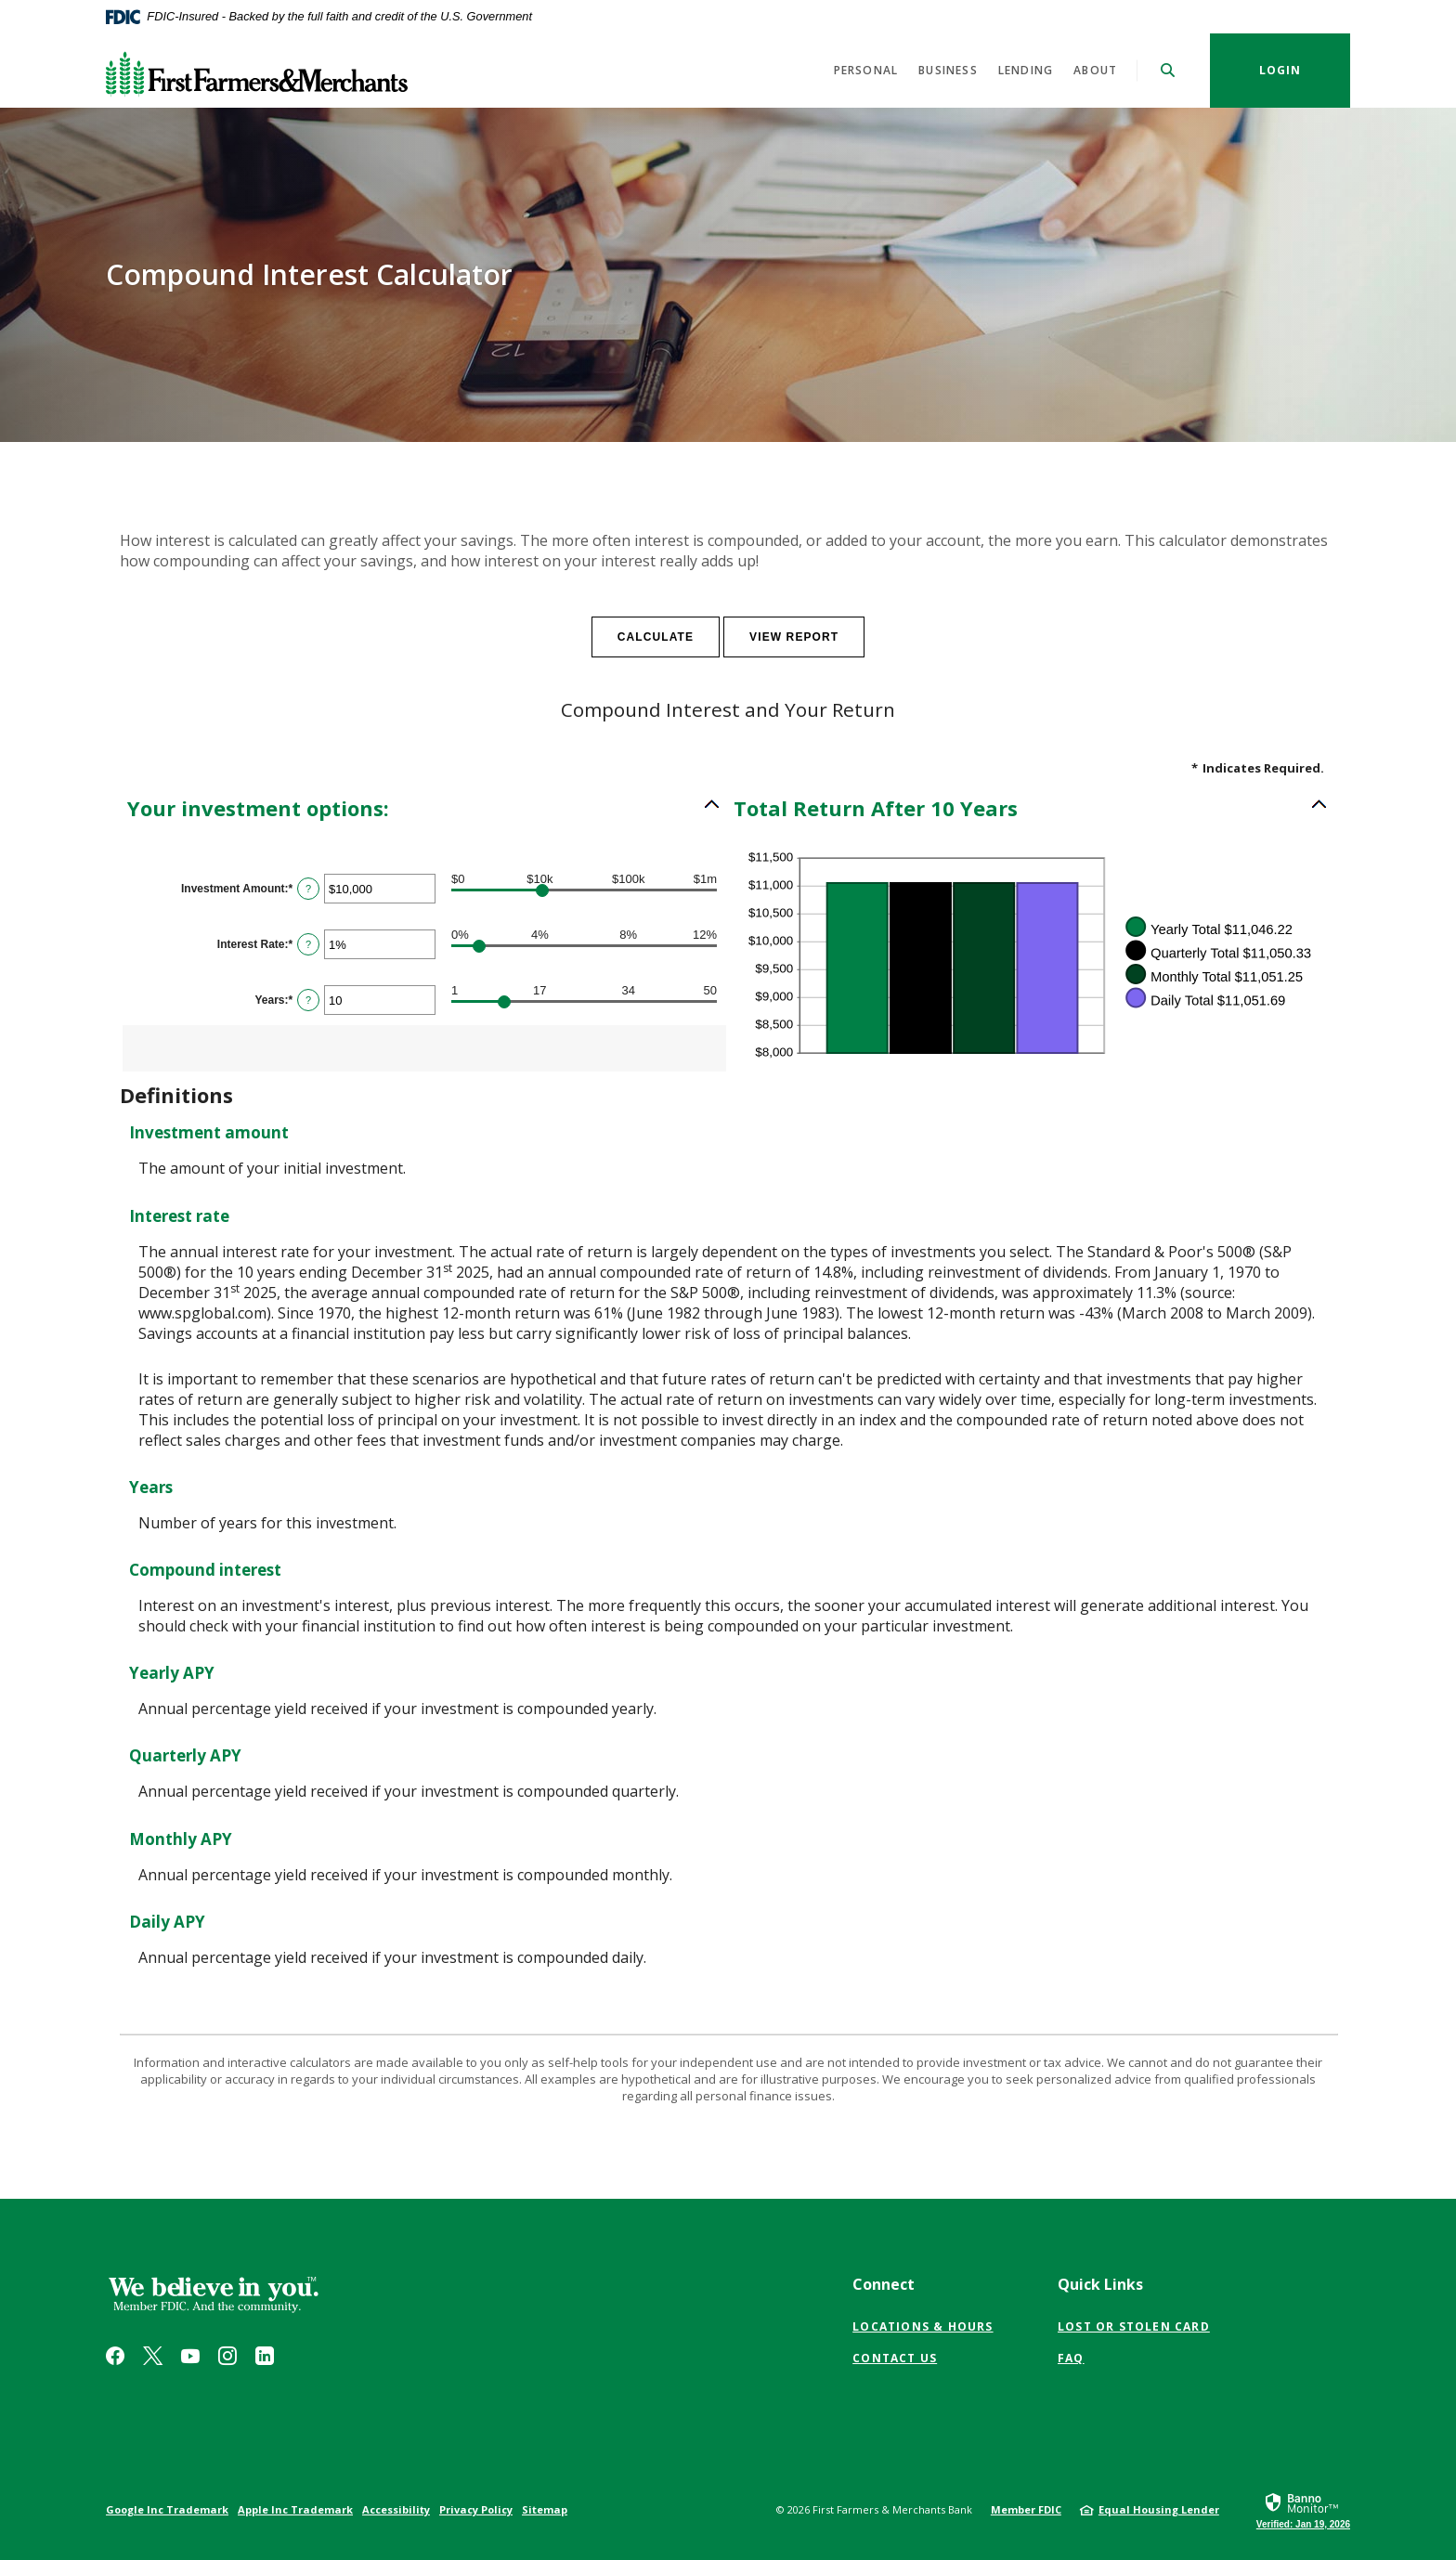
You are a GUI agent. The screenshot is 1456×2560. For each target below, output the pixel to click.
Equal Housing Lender (1158, 2509)
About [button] (1095, 70)
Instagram (227, 2355)
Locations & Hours (922, 2326)
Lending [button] (1025, 70)
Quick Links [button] (1100, 2284)
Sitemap (544, 2509)
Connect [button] (883, 2284)
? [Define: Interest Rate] (308, 944)
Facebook (115, 2355)
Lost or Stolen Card (1134, 2326)
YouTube (190, 2355)
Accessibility (396, 2509)
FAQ (1071, 2358)
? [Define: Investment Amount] (308, 888)
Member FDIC (1026, 2509)
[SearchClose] (1168, 70)
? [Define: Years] (308, 1000)
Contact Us (894, 2358)
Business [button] (948, 70)
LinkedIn (264, 2355)
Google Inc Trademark (167, 2509)
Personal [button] (866, 70)
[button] (424, 808)
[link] (1303, 2510)
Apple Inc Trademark (295, 2509)
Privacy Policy (476, 2509)
